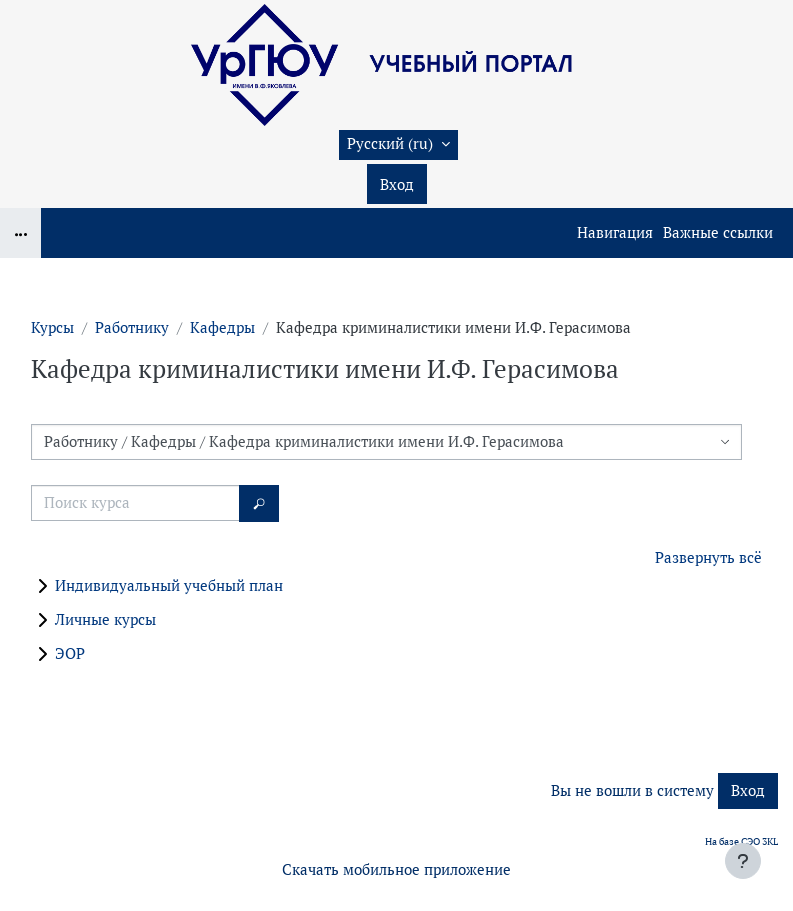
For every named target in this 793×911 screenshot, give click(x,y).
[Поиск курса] (135, 503)
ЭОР (70, 653)
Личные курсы (105, 619)
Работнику (132, 327)
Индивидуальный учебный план (169, 585)
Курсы (52, 327)
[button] (398, 145)
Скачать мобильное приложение (396, 869)
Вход (397, 184)
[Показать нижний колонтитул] (743, 861)
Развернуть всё (708, 557)
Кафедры (222, 327)
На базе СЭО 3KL (741, 841)
